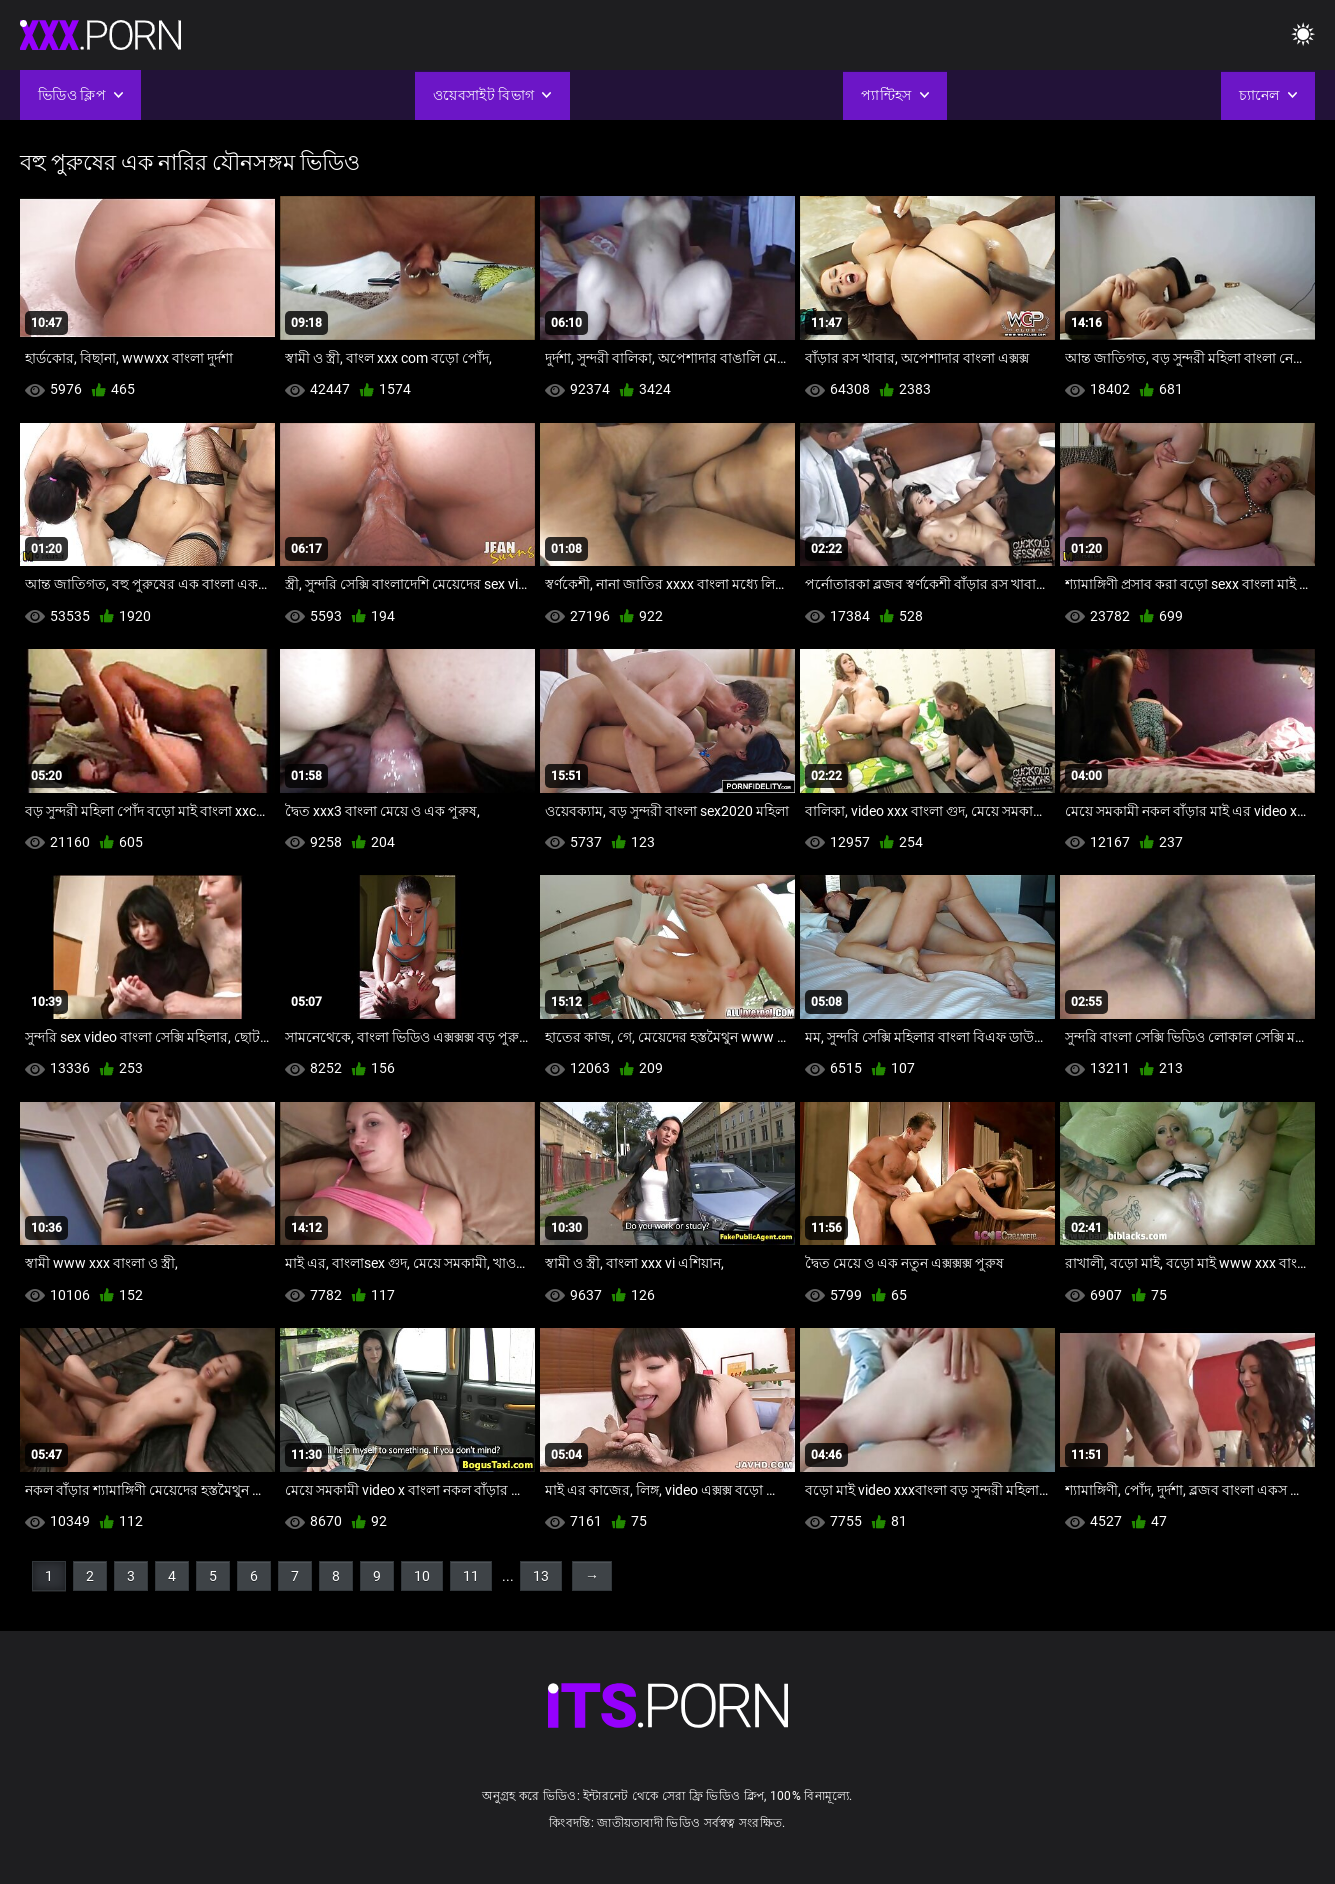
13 (541, 1576)
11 (471, 1576)
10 (422, 1576)
